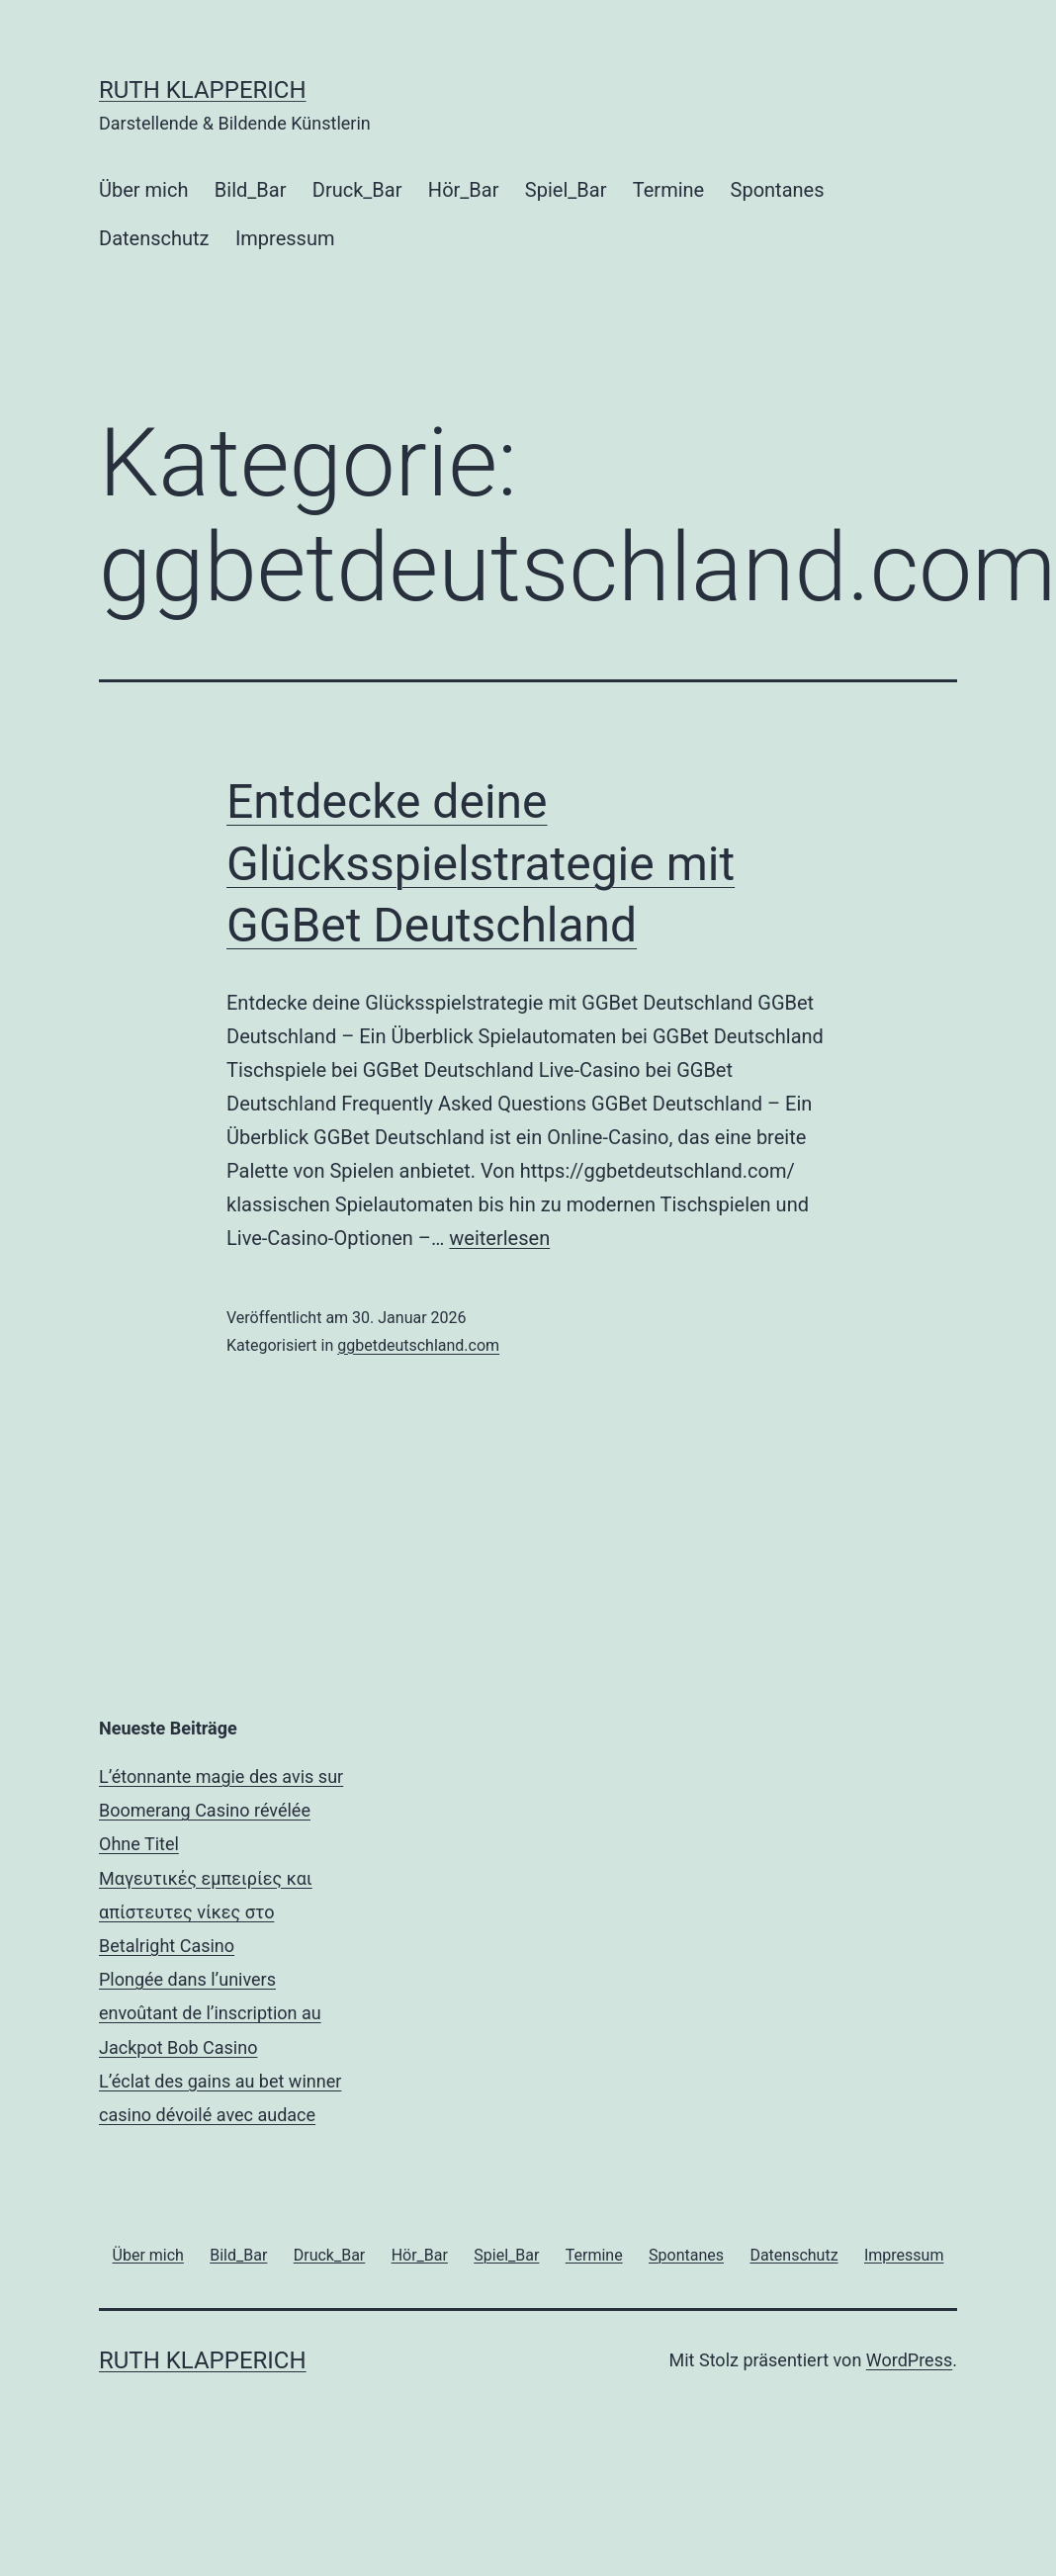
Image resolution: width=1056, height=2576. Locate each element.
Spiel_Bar (566, 190)
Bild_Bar (251, 190)
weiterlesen (499, 1238)
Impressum (285, 238)
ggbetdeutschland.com (418, 1345)
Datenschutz (154, 238)
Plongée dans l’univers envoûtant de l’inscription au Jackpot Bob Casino (210, 2013)
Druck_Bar (357, 190)
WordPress (909, 2360)
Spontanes (778, 190)
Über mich (143, 190)
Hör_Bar (463, 190)
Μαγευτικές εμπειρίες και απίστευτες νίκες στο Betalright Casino (205, 1912)
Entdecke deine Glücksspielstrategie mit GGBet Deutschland (480, 863)
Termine (668, 190)
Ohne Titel (139, 1843)
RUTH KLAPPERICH (203, 90)
